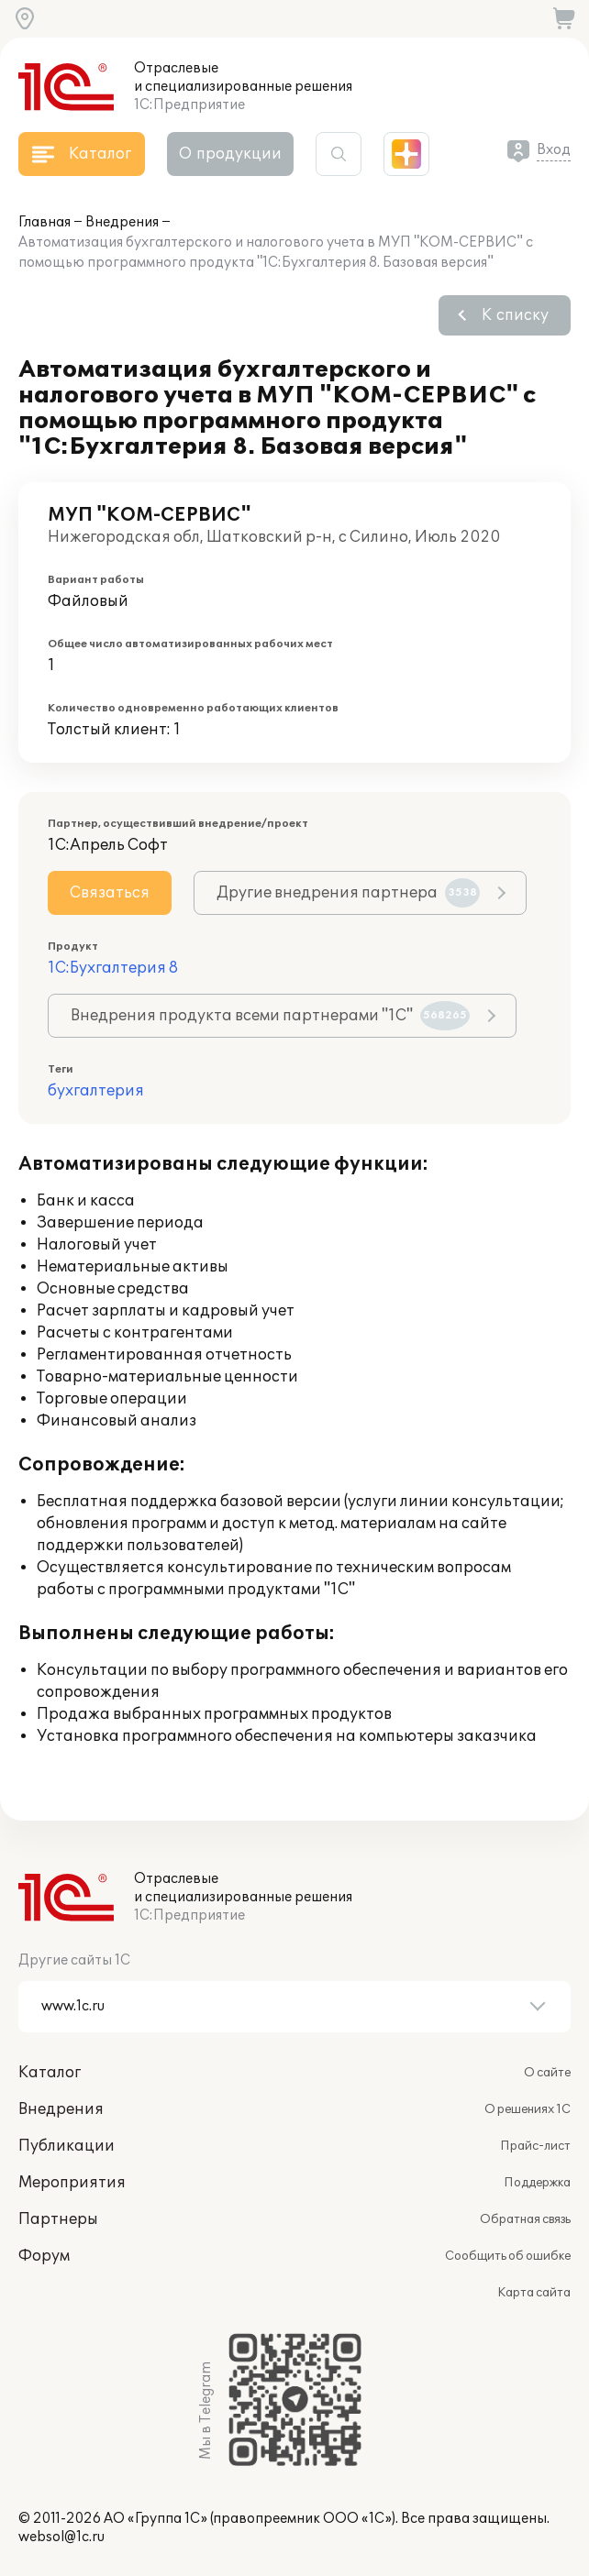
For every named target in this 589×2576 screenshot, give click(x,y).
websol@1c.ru (61, 2537)
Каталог (49, 2073)
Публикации (66, 2146)
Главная (44, 222)
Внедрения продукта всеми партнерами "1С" (270, 1015)
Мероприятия (72, 2183)
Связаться (110, 893)
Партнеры (58, 2219)
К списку (515, 315)
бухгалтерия (96, 1091)
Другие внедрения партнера (348, 893)
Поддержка (537, 2182)
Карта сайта (534, 2292)
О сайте (547, 2072)
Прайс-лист (535, 2146)
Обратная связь (525, 2219)
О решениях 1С (527, 2109)
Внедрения (122, 222)
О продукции (230, 154)
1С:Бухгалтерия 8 (113, 968)
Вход (554, 150)
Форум (44, 2256)
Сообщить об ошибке (508, 2256)
